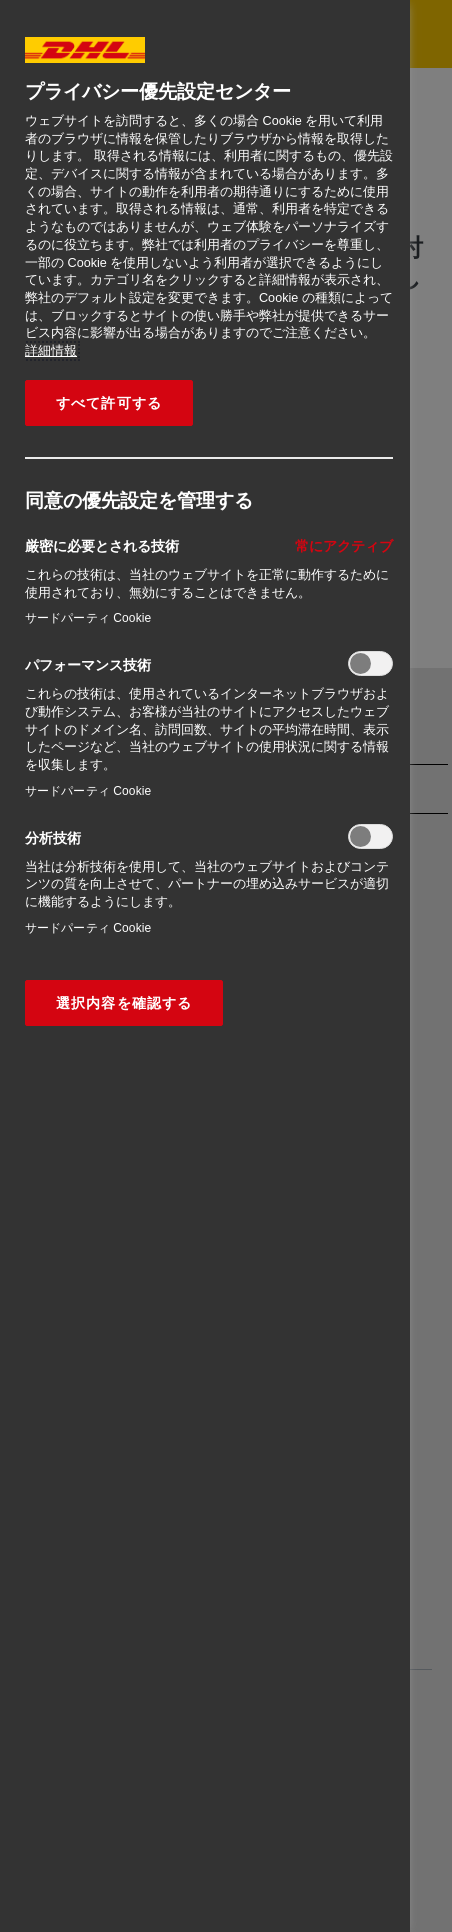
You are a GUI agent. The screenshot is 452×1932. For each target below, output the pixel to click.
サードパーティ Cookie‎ (88, 618)
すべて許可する (109, 403)
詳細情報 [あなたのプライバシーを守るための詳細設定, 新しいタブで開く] (51, 351)
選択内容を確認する (124, 1003)
